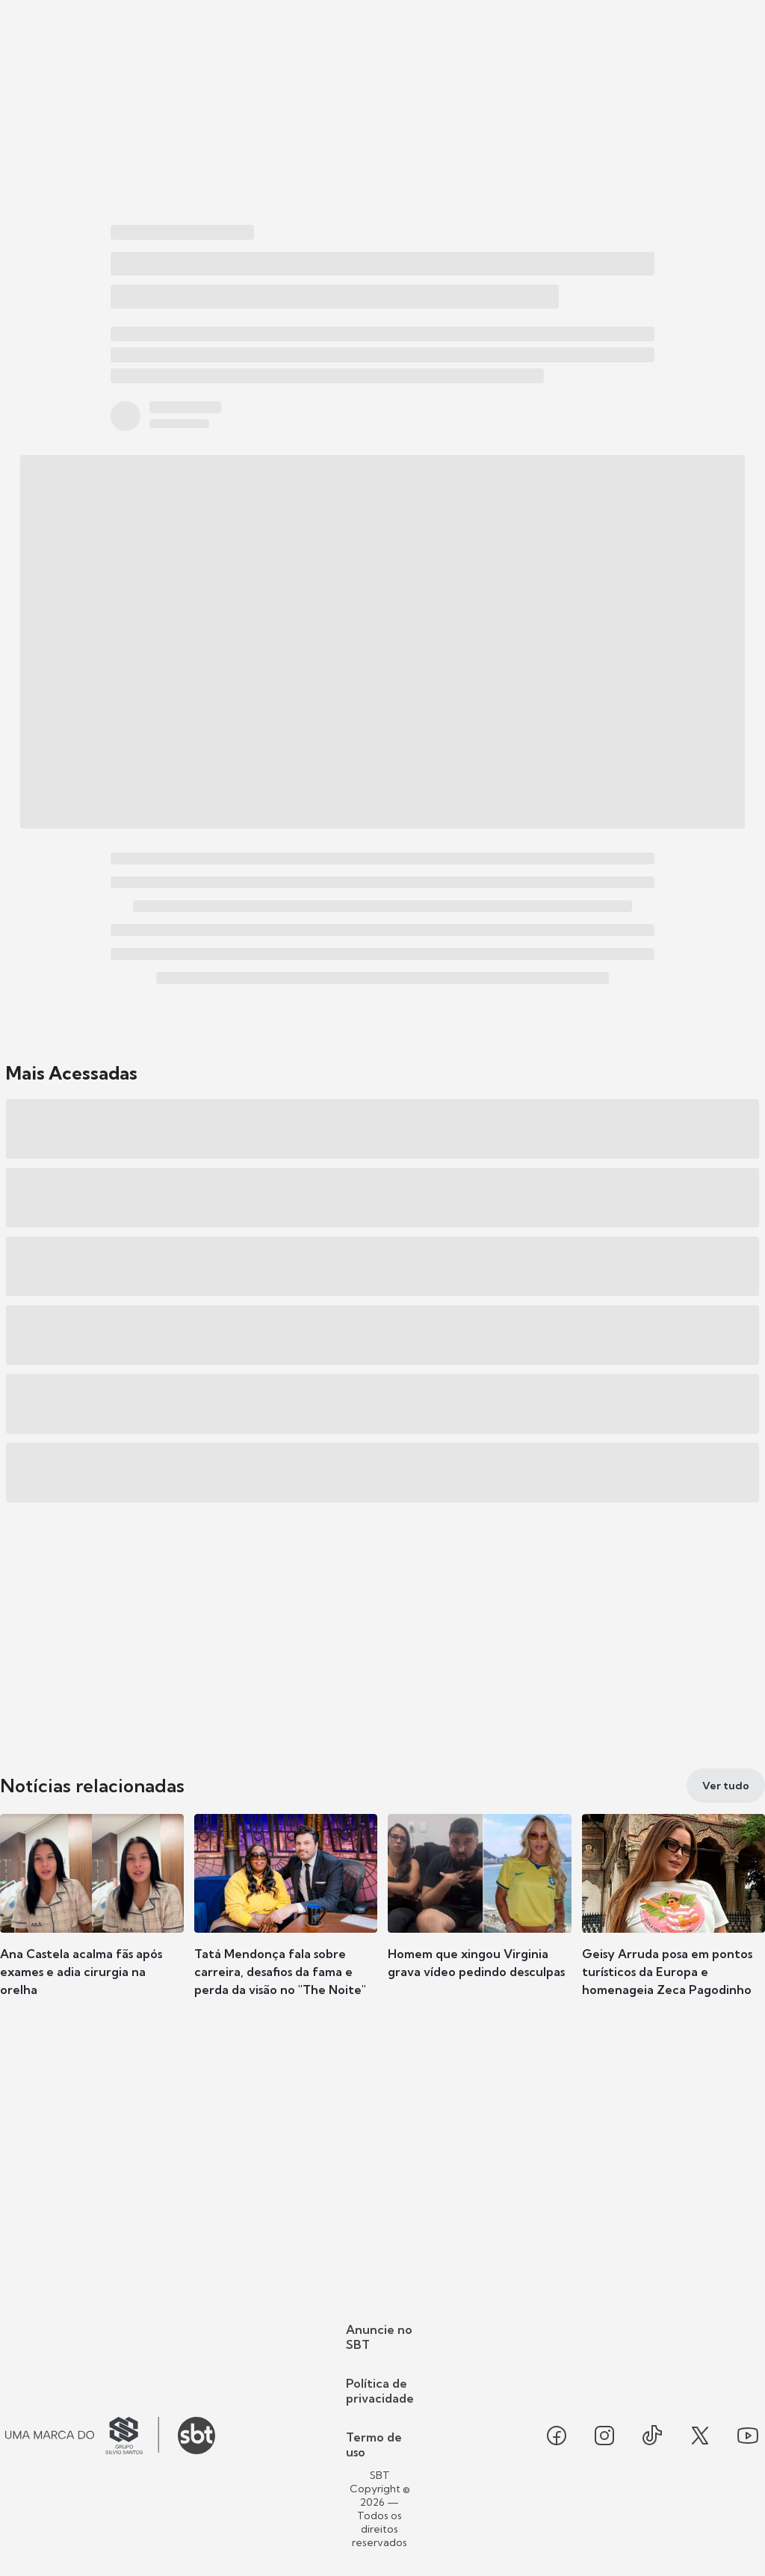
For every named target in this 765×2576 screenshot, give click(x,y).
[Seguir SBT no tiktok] (652, 2435)
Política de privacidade (380, 2391)
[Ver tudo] (726, 1785)
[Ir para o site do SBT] (196, 2435)
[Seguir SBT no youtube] (748, 2435)
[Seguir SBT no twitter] (700, 2435)
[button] (92, 1918)
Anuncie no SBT (379, 2337)
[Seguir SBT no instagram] (604, 2435)
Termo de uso (374, 2444)
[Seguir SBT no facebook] (557, 2435)
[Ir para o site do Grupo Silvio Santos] (82, 2435)
